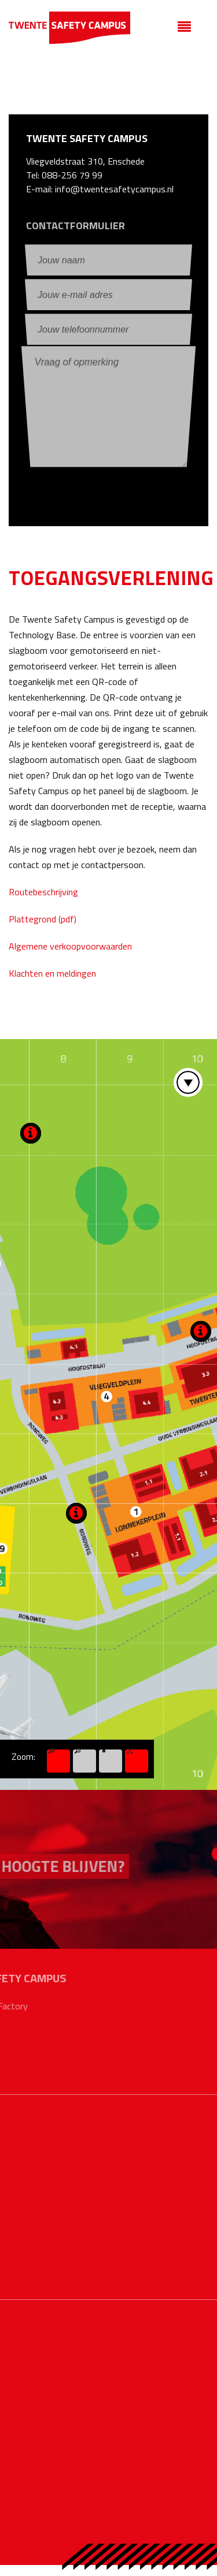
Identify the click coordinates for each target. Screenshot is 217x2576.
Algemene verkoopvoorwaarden (70, 946)
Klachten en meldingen (52, 973)
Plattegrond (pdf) (42, 919)
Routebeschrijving (43, 892)
